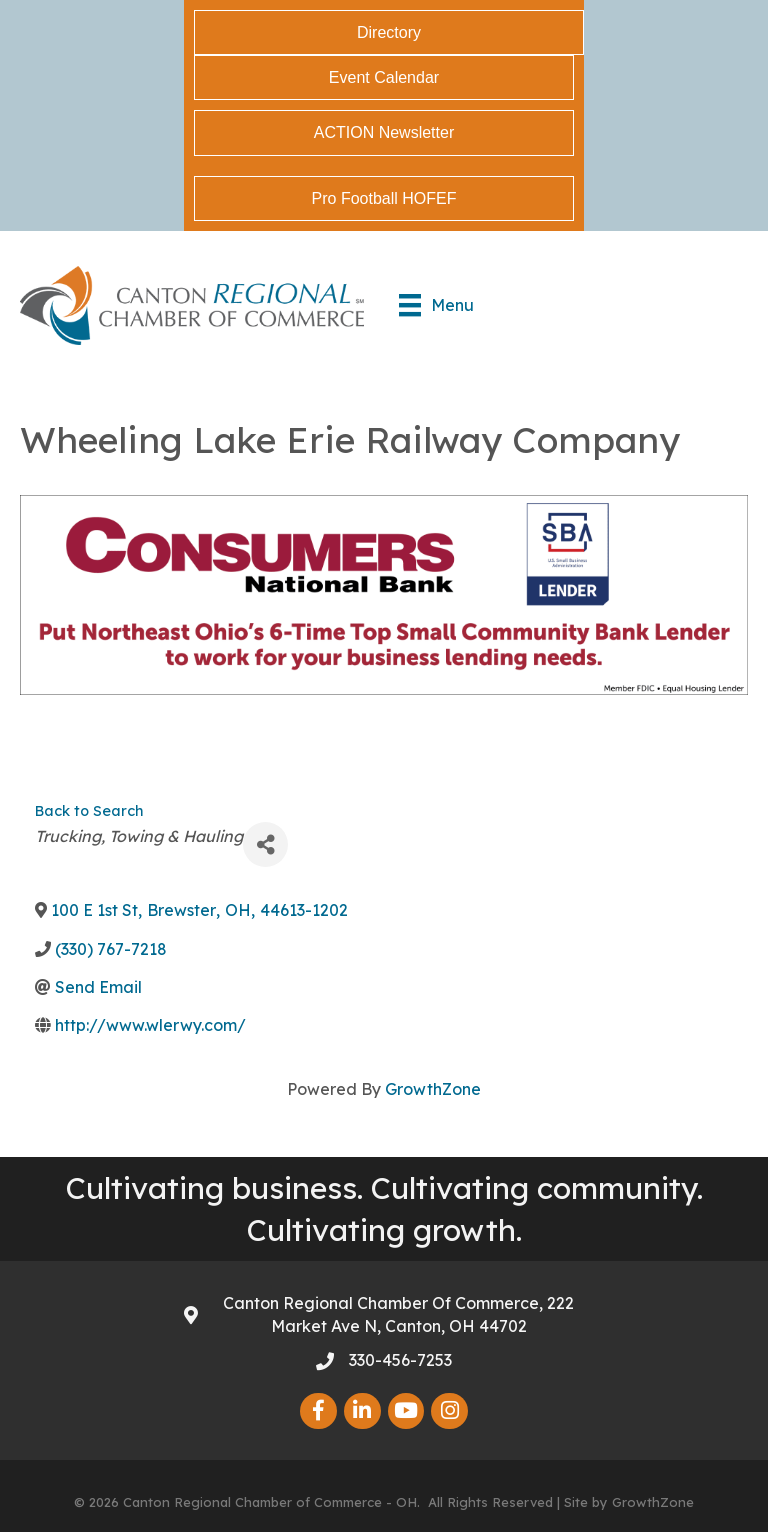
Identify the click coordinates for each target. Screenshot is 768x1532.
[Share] (265, 844)
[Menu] (436, 305)
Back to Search (89, 811)
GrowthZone (433, 1089)
